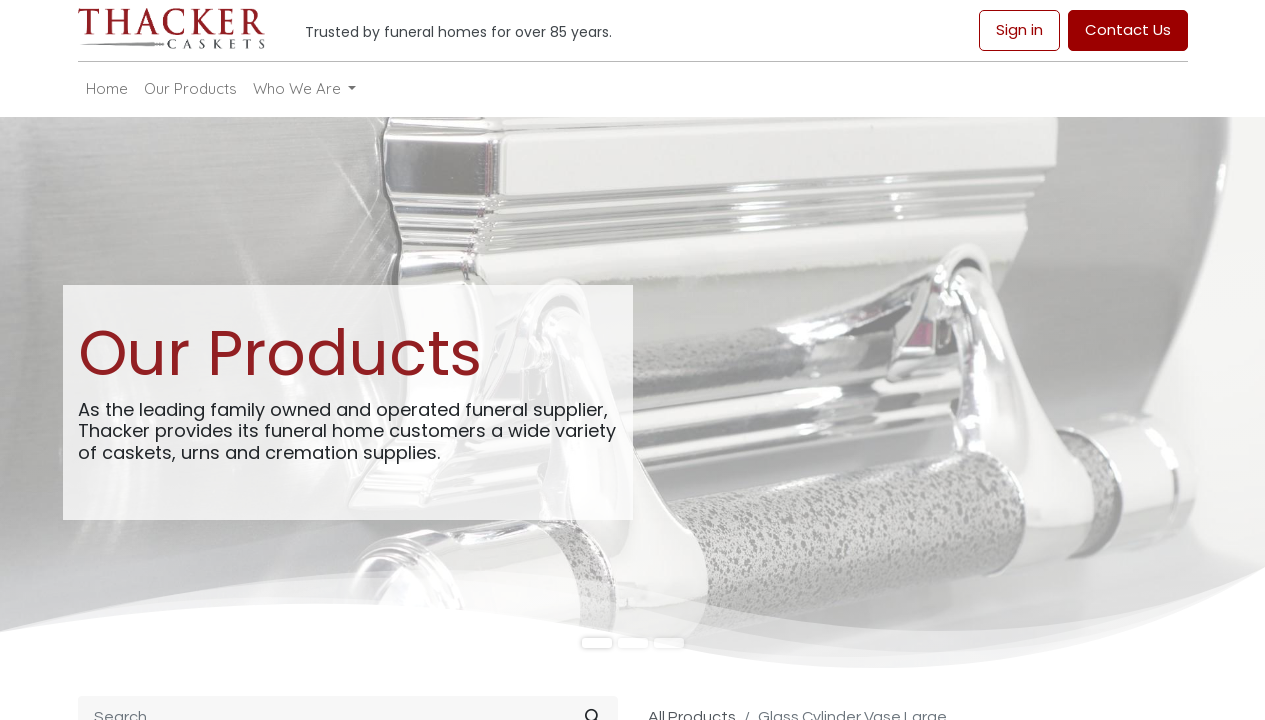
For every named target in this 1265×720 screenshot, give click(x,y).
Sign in (1019, 29)
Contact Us (1128, 29)
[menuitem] (107, 89)
